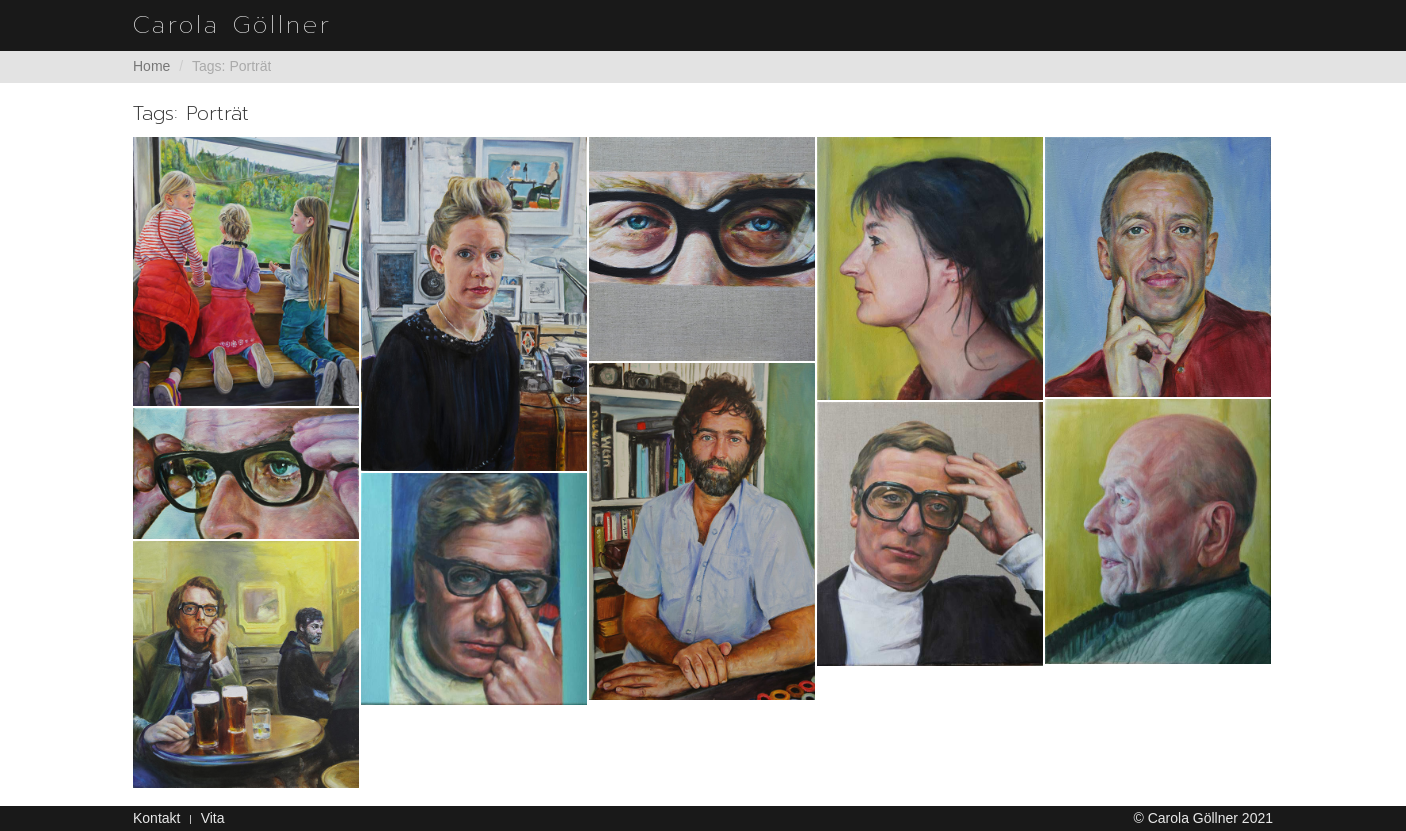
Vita (213, 818)
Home (151, 66)
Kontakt (156, 818)
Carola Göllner (232, 25)
